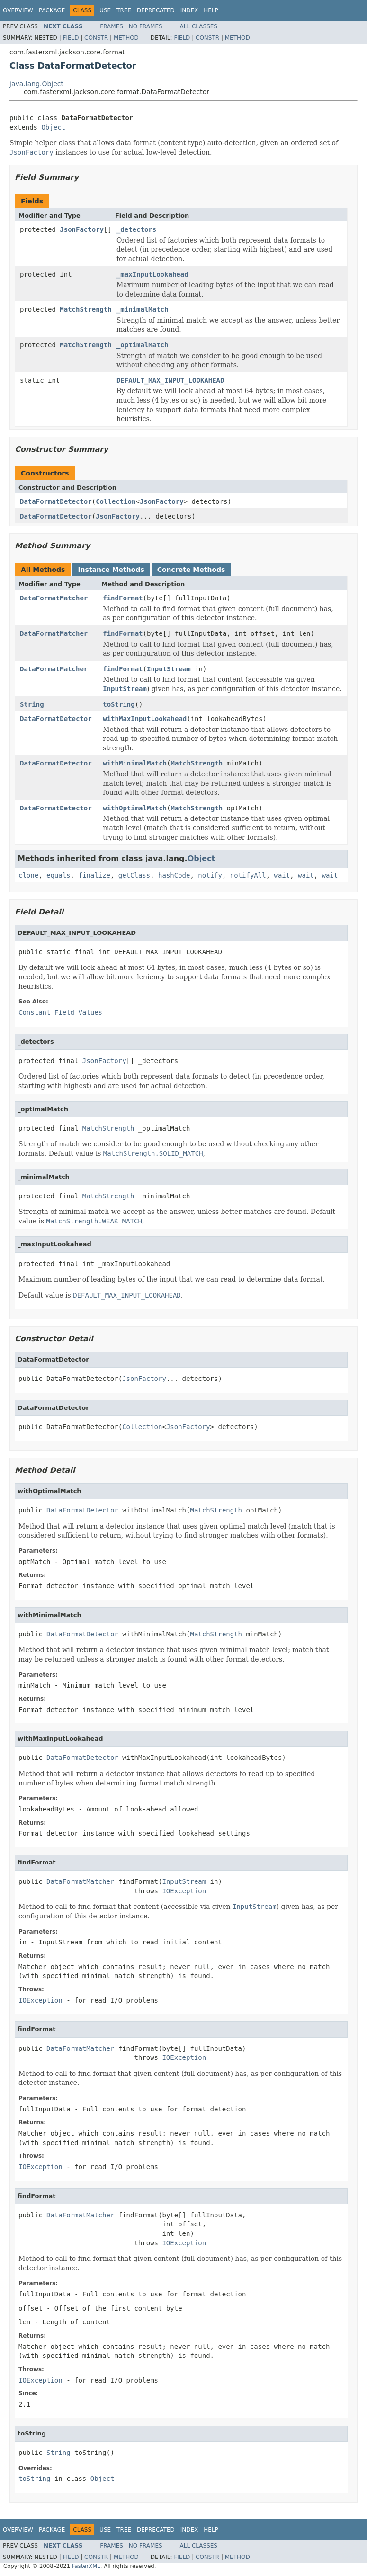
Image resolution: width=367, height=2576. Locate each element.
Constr (96, 38)
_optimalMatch (142, 345)
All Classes (198, 26)
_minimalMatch (142, 309)
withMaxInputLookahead (145, 718)
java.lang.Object (36, 84)
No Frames (145, 26)
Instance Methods (111, 569)
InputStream (169, 669)
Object (53, 127)
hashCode (174, 875)
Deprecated (156, 10)
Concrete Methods (191, 569)
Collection (115, 501)
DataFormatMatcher (54, 598)
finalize (94, 875)
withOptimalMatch (135, 808)
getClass (134, 875)
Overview (18, 10)
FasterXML (86, 2566)
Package (52, 10)
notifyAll (248, 875)
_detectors (136, 229)
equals (58, 875)
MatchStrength (86, 309)
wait (282, 875)
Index (189, 10)
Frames (111, 26)
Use (105, 10)
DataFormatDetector (56, 501)
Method (126, 38)
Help (211, 10)
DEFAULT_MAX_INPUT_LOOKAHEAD (170, 380)
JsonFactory (82, 229)
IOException (184, 1891)
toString (118, 704)
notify (210, 875)
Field (71, 38)
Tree (123, 10)
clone (28, 875)
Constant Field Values (60, 1012)
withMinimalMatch (135, 763)
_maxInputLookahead (152, 274)
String (32, 704)
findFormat (123, 598)
